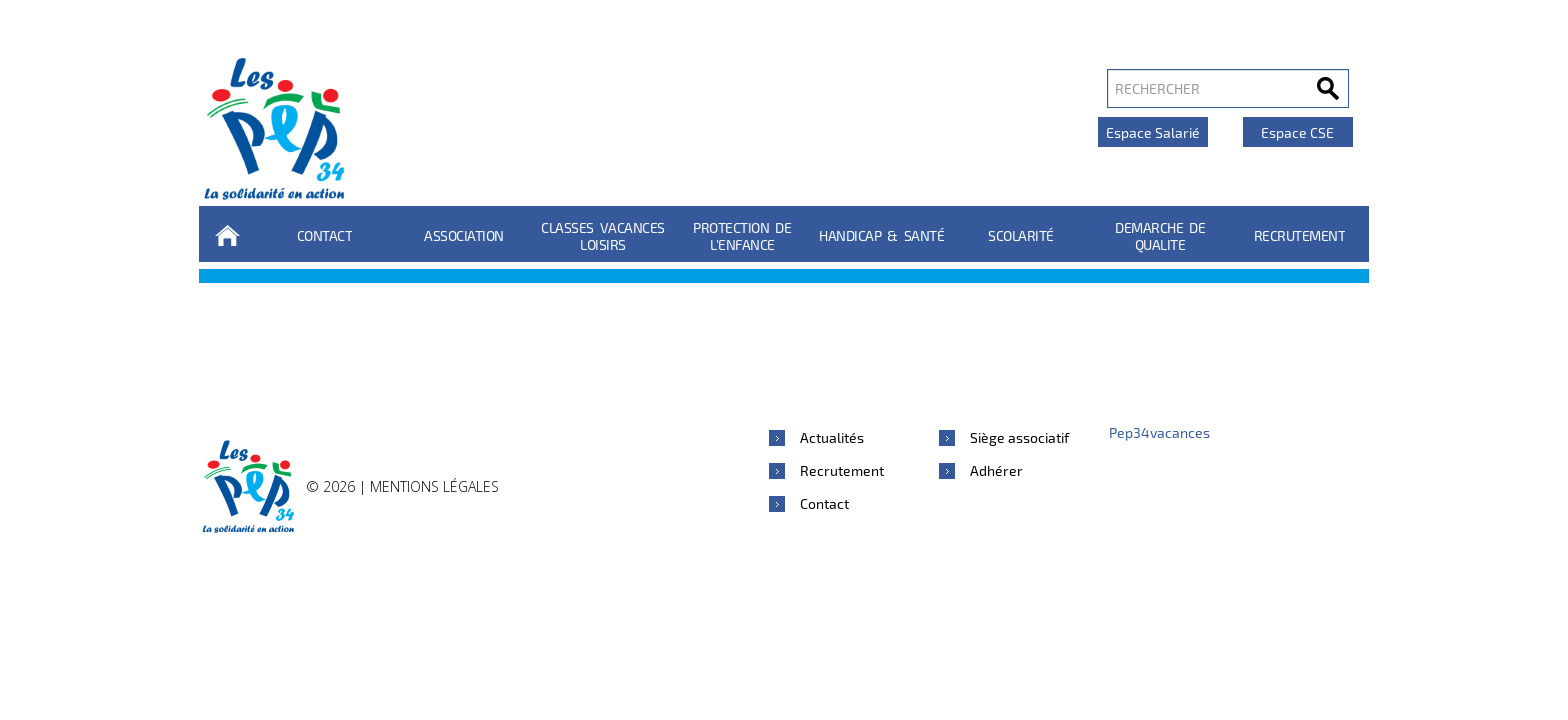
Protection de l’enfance (742, 236)
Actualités (832, 437)
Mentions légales (434, 486)
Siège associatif (1019, 437)
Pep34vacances (1159, 432)
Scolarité (1021, 235)
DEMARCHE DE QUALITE (1160, 236)
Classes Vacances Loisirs (603, 236)
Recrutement (1300, 235)
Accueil (227, 235)
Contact (325, 235)
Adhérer (996, 470)
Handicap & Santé (881, 235)
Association (464, 235)
